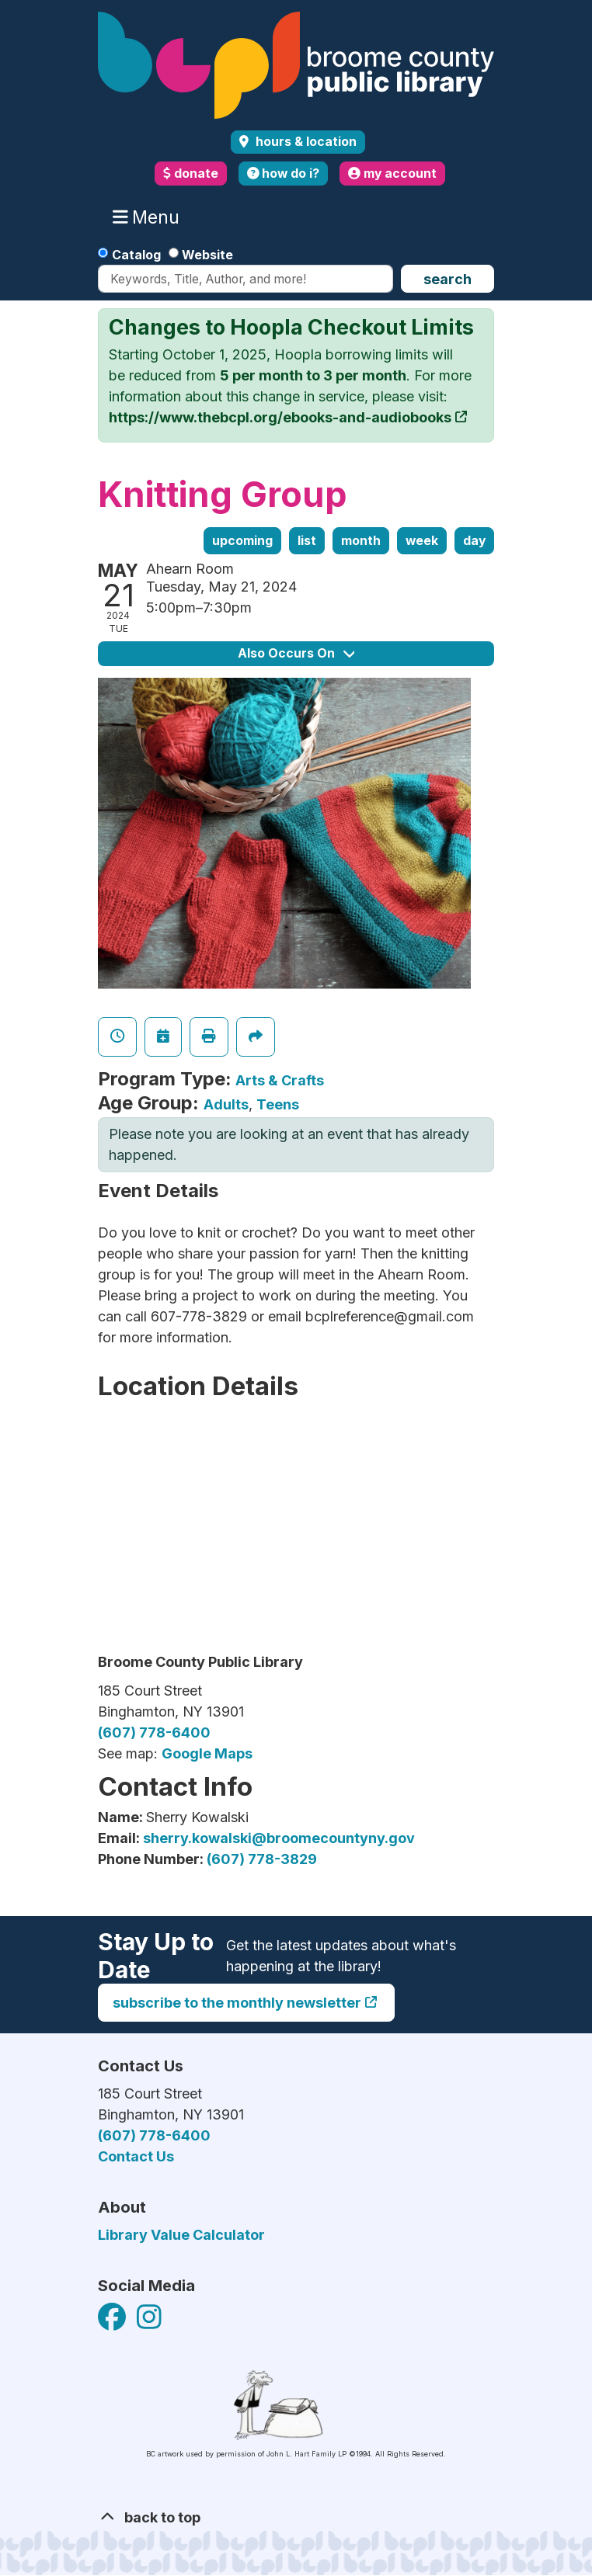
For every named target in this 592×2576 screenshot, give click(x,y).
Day (474, 540)
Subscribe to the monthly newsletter (237, 2002)
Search (447, 279)
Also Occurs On (296, 653)
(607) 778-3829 (262, 1859)
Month (361, 540)
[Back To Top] (296, 2517)
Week (422, 540)
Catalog (136, 254)
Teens (277, 1104)
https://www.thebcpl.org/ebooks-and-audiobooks (280, 417)
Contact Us (136, 2156)
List (307, 540)
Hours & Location (304, 141)
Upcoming (242, 540)
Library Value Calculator (181, 2235)
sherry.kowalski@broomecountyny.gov (279, 1838)
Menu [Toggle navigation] (149, 217)
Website (207, 254)
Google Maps (207, 1753)
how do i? (283, 173)
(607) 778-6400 (154, 1732)
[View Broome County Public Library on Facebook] (113, 2322)
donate (190, 173)
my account (392, 173)
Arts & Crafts (279, 1080)
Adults (226, 1104)
